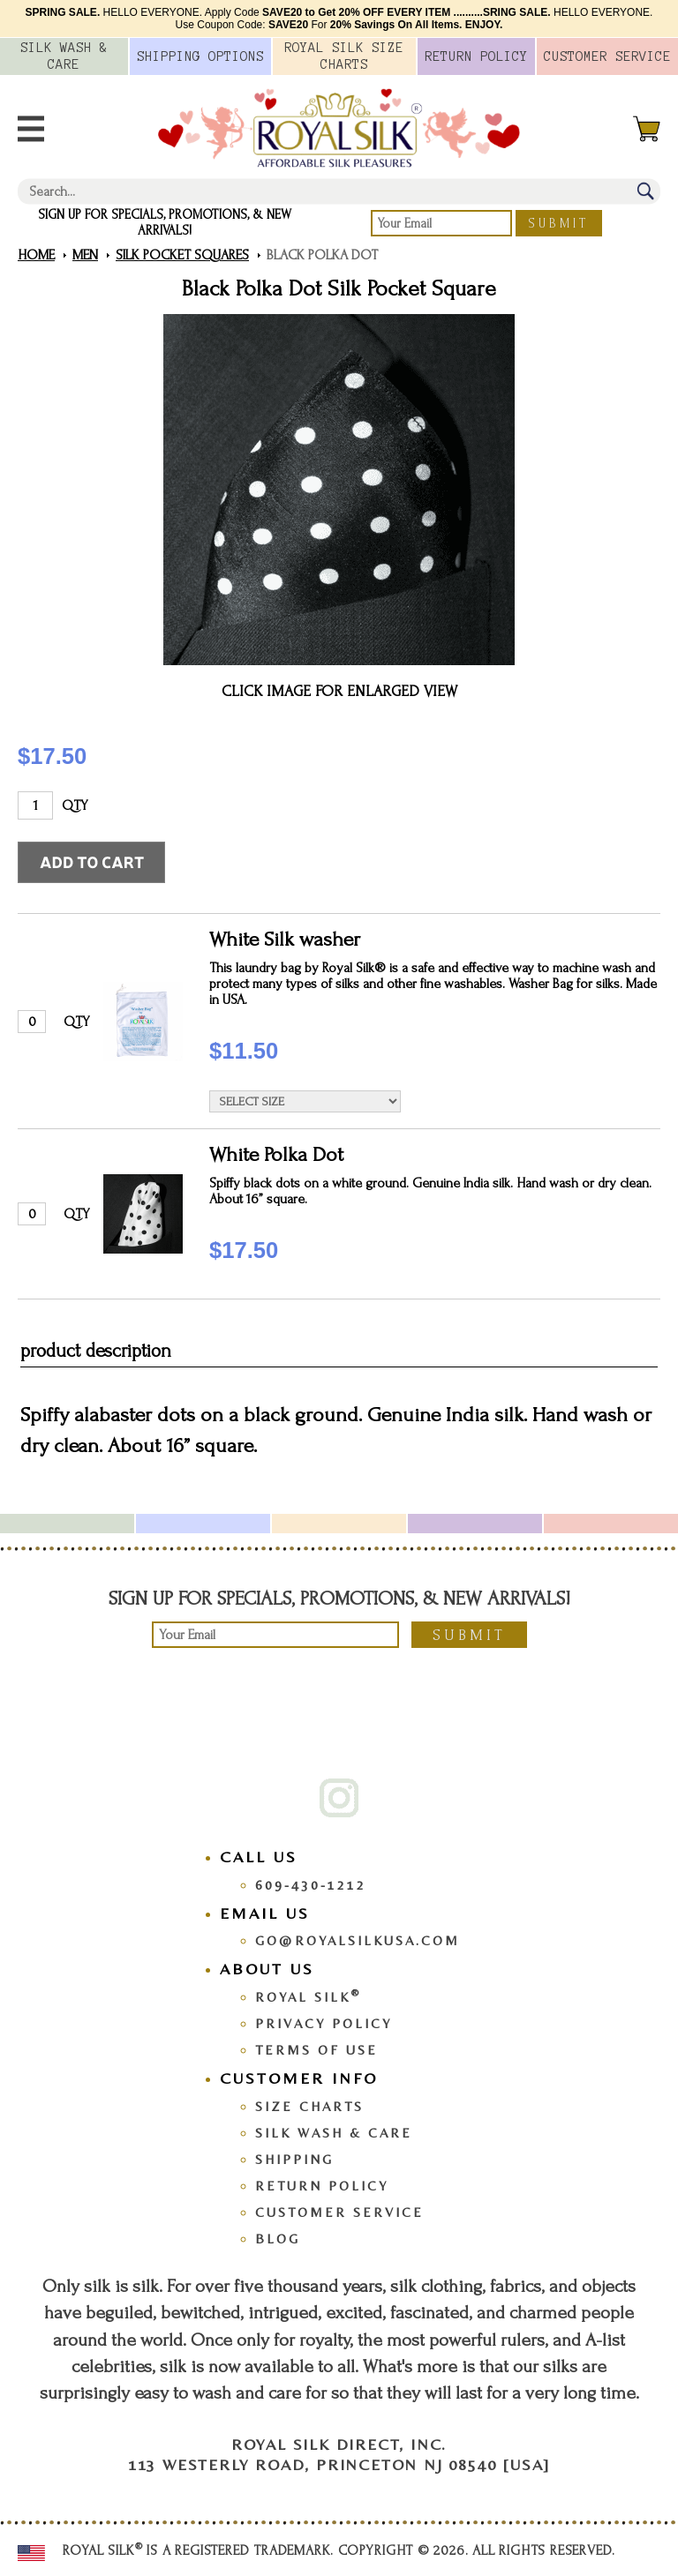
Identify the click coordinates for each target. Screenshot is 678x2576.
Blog (277, 2238)
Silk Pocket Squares (182, 255)
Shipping (294, 2159)
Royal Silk (308, 1996)
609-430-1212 (310, 1884)
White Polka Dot (276, 1154)
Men (85, 255)
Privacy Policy (323, 2023)
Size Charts (309, 2106)
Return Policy (321, 2185)
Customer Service (339, 2212)
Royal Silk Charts (343, 56)
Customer (607, 56)
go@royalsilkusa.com (357, 1940)
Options (200, 56)
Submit (559, 223)
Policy (476, 56)
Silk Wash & (64, 56)
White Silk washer (284, 939)
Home (36, 255)
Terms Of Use (316, 2049)
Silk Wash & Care (333, 2132)
